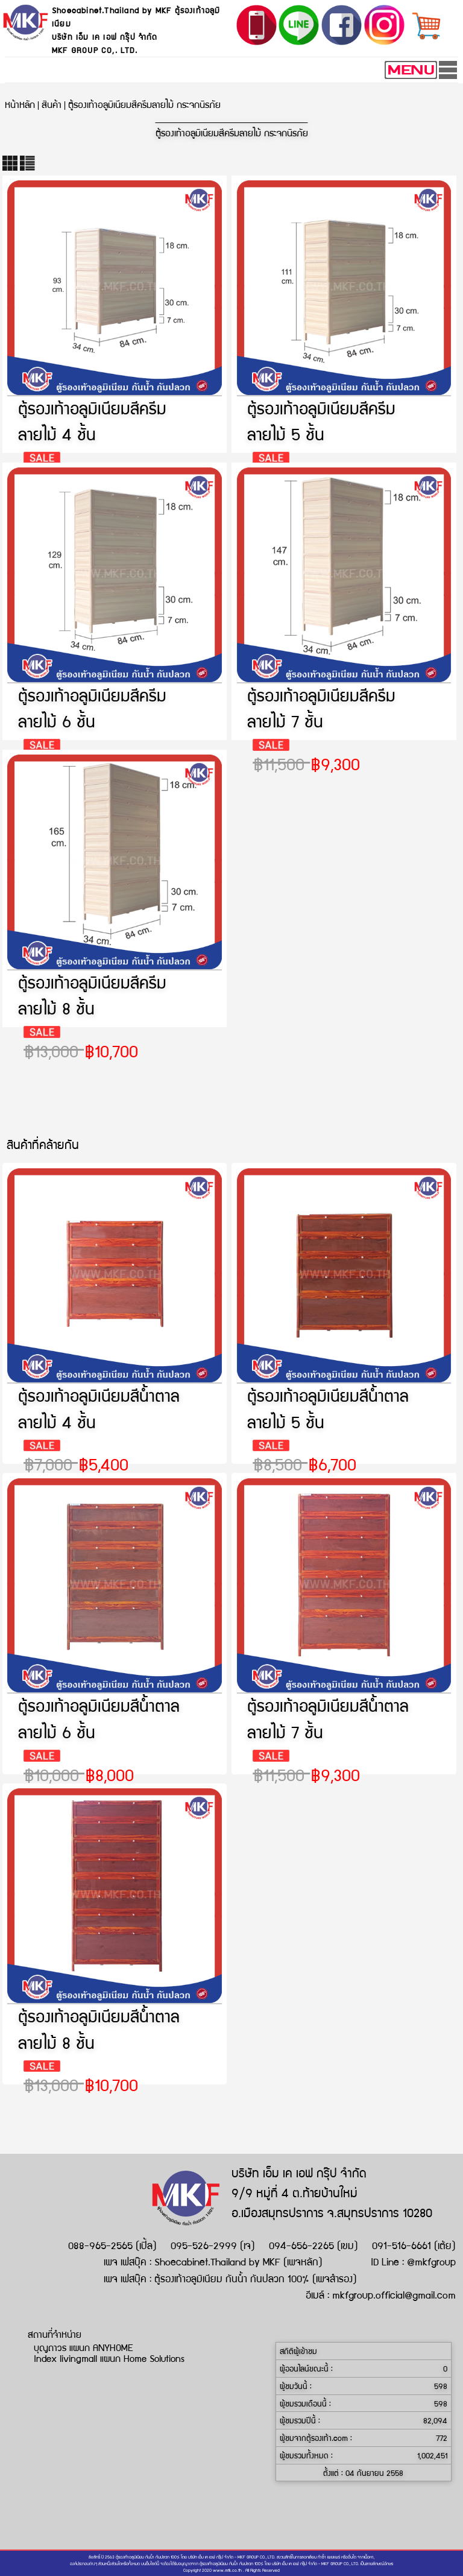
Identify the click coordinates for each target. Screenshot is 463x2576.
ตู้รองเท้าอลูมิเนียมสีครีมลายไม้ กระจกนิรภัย (144, 104)
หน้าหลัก (20, 104)
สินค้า (51, 104)
